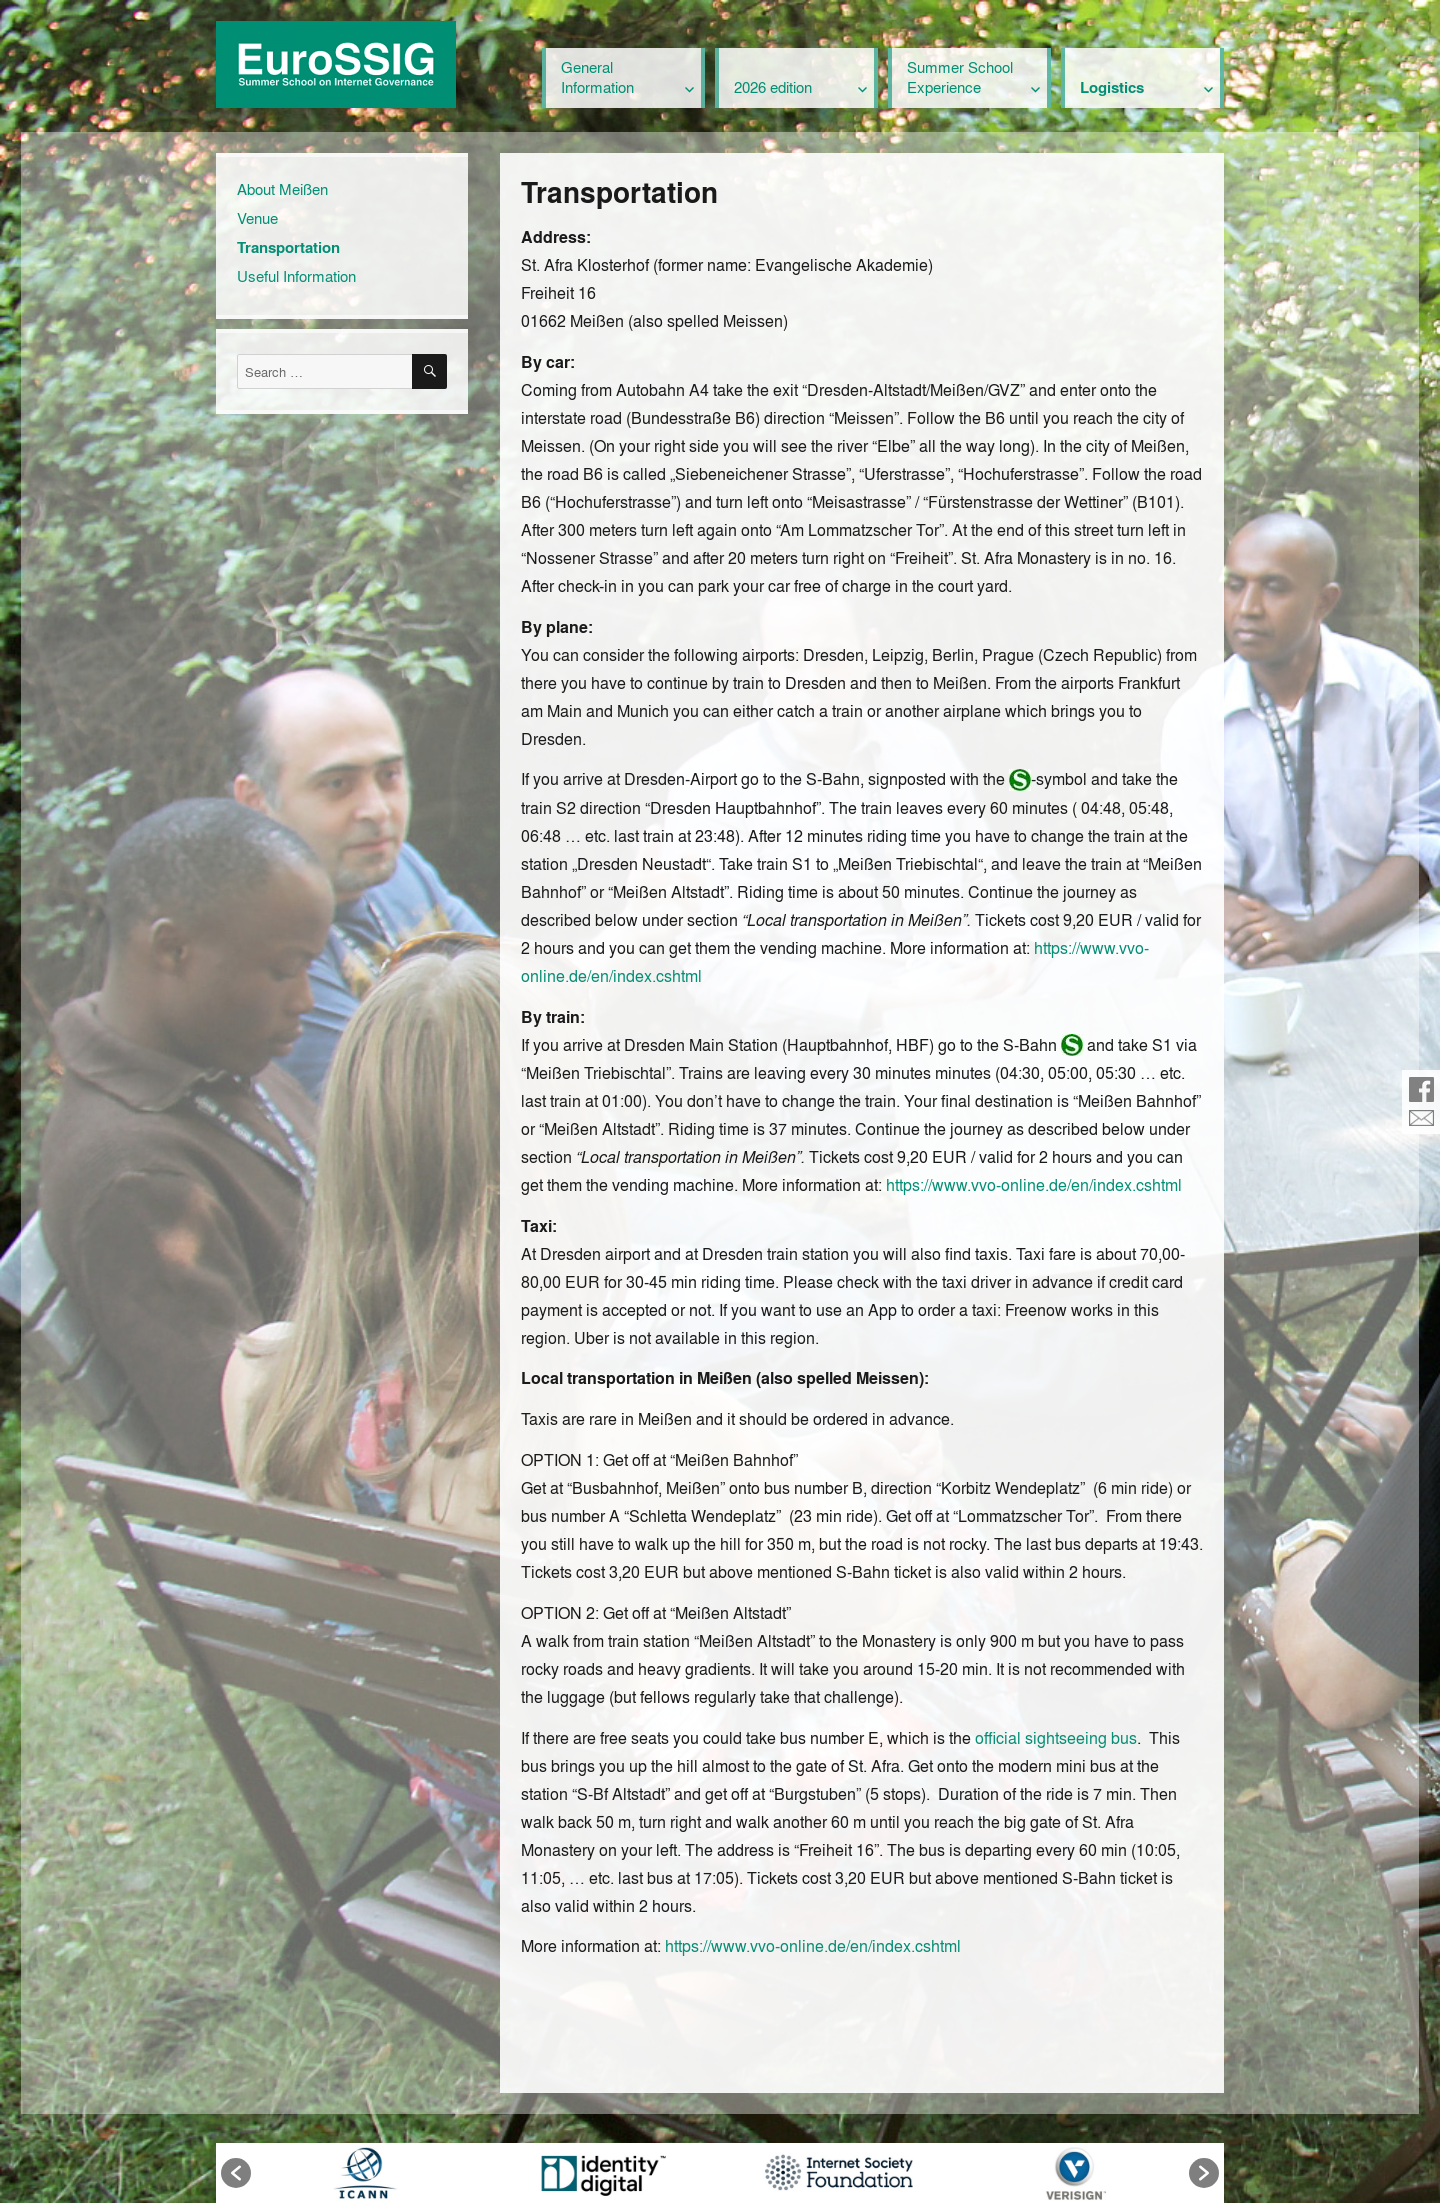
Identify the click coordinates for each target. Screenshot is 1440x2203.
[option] (364, 2173)
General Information (597, 77)
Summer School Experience (960, 77)
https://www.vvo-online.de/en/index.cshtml (1034, 1184)
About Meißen (282, 189)
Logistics (1112, 87)
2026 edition (773, 87)
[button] (236, 2173)
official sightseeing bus (1056, 1737)
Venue (257, 218)
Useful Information (296, 276)
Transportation (288, 247)
